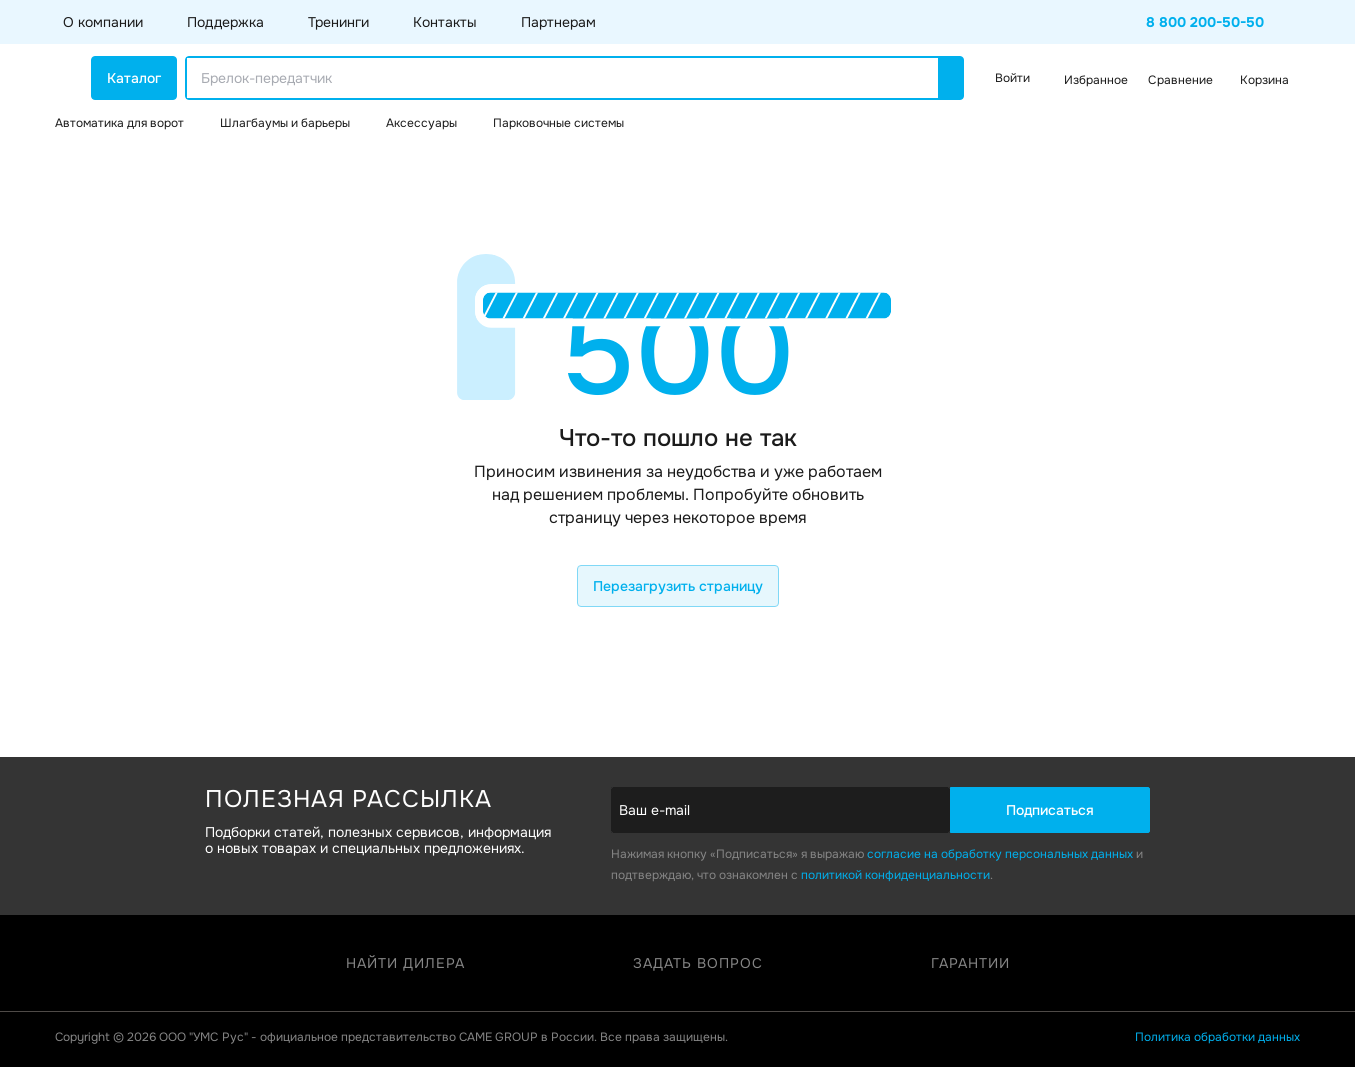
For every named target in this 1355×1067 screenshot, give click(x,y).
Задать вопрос (698, 963)
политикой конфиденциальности (895, 875)
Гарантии (970, 963)
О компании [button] (103, 22)
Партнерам (558, 22)
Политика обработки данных (1217, 1037)
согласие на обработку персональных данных (1000, 854)
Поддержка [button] (225, 22)
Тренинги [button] (338, 22)
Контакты (445, 22)
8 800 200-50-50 (1205, 22)
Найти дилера (405, 963)
